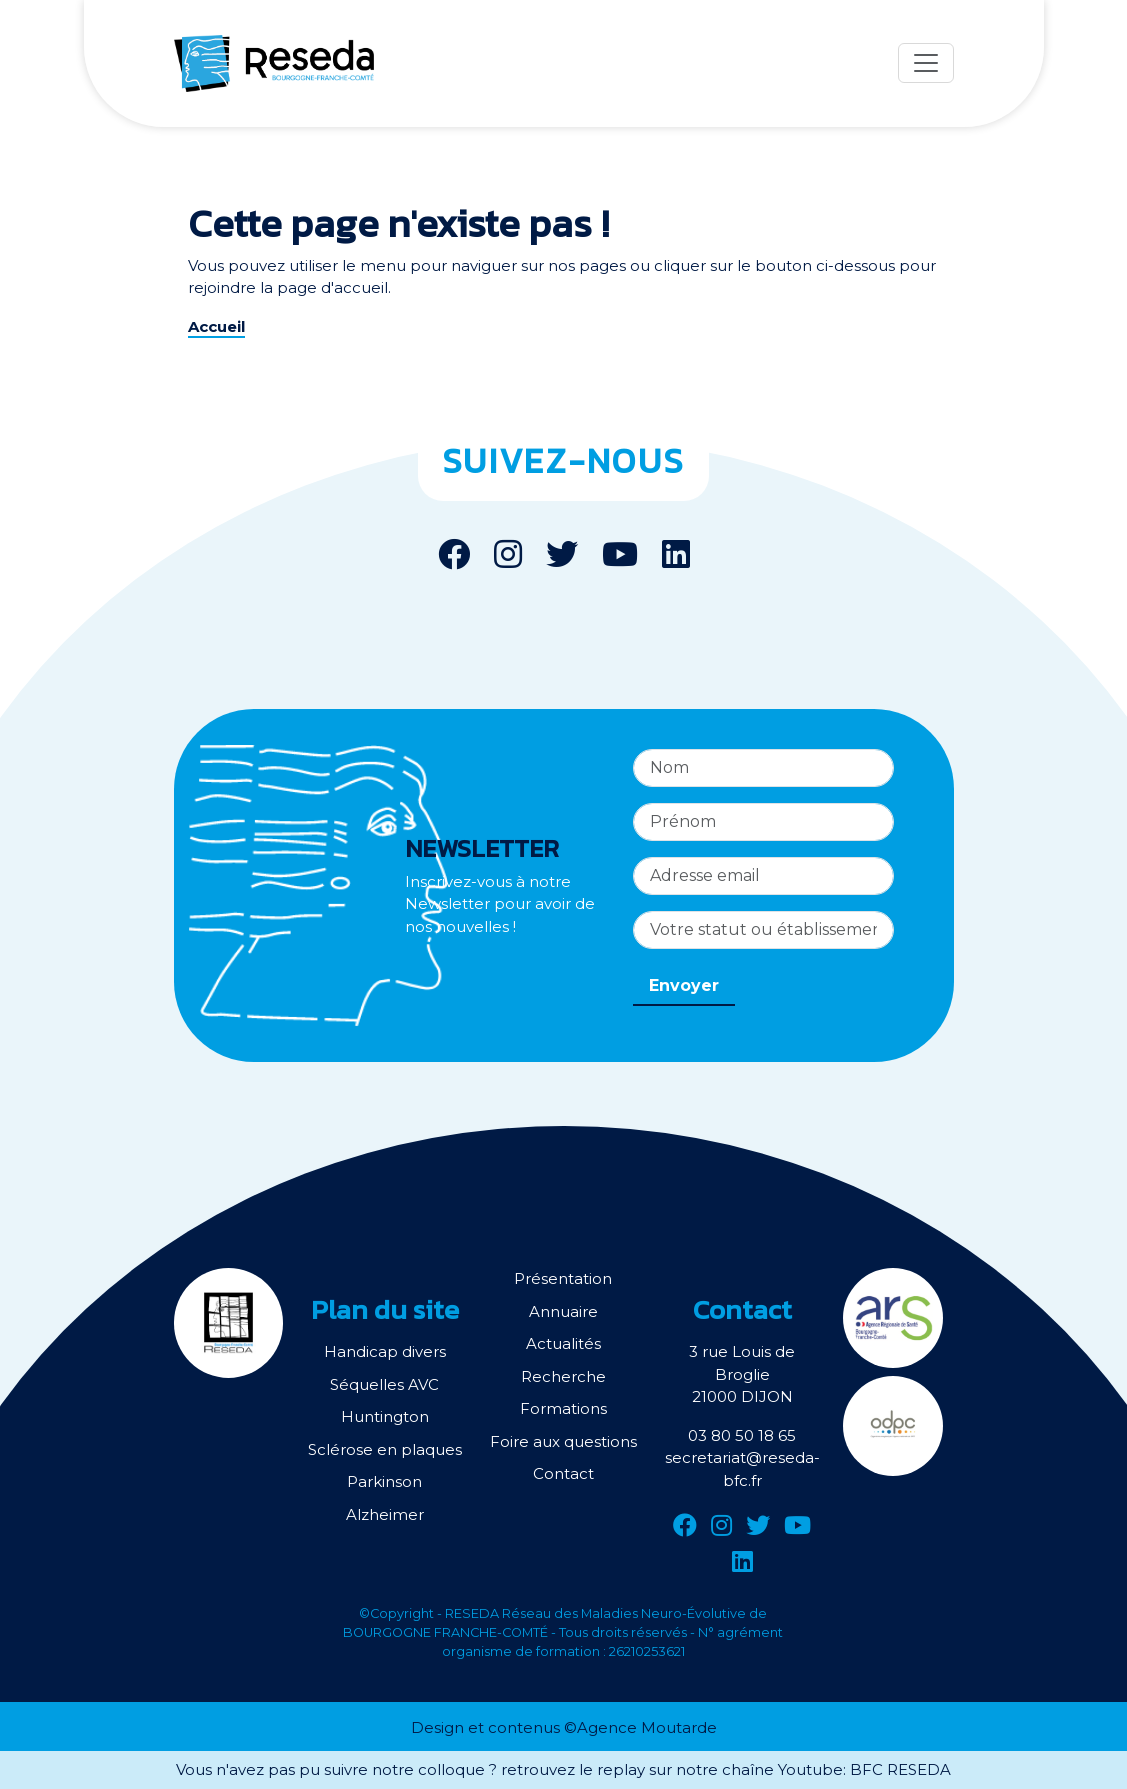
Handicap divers (385, 1351)
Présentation (563, 1278)
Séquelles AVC (384, 1384)
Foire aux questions (563, 1441)
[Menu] (926, 63)
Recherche (563, 1376)
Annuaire (563, 1311)
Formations (563, 1408)
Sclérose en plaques (385, 1449)
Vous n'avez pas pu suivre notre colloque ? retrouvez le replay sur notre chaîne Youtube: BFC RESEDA (563, 1769)
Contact (563, 1473)
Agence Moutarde (647, 1727)
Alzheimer (385, 1514)
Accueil (216, 326)
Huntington (385, 1416)
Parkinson (384, 1481)
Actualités (563, 1343)
